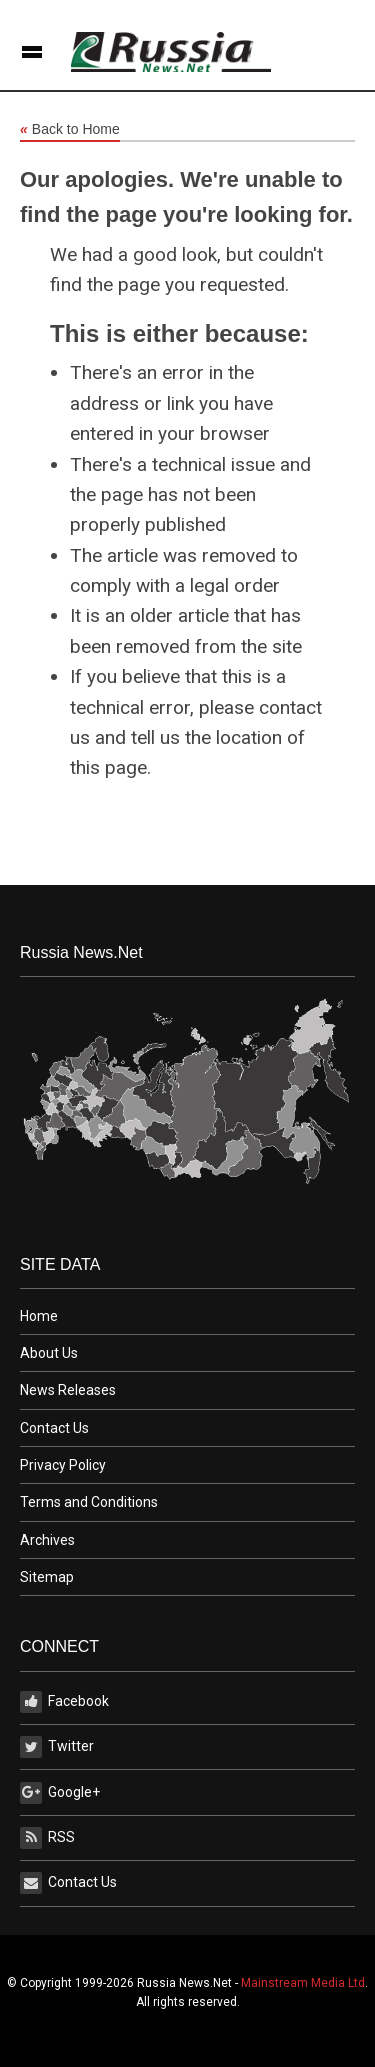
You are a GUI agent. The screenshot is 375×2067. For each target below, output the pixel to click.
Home (39, 1316)
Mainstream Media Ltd (303, 1983)
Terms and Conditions (89, 1502)
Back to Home (70, 130)
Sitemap (47, 1577)
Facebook (64, 1702)
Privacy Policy (63, 1465)
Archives (47, 1540)
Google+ (60, 1793)
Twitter (57, 1747)
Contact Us (54, 1428)
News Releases (68, 1390)
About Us (49, 1353)
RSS (47, 1838)
